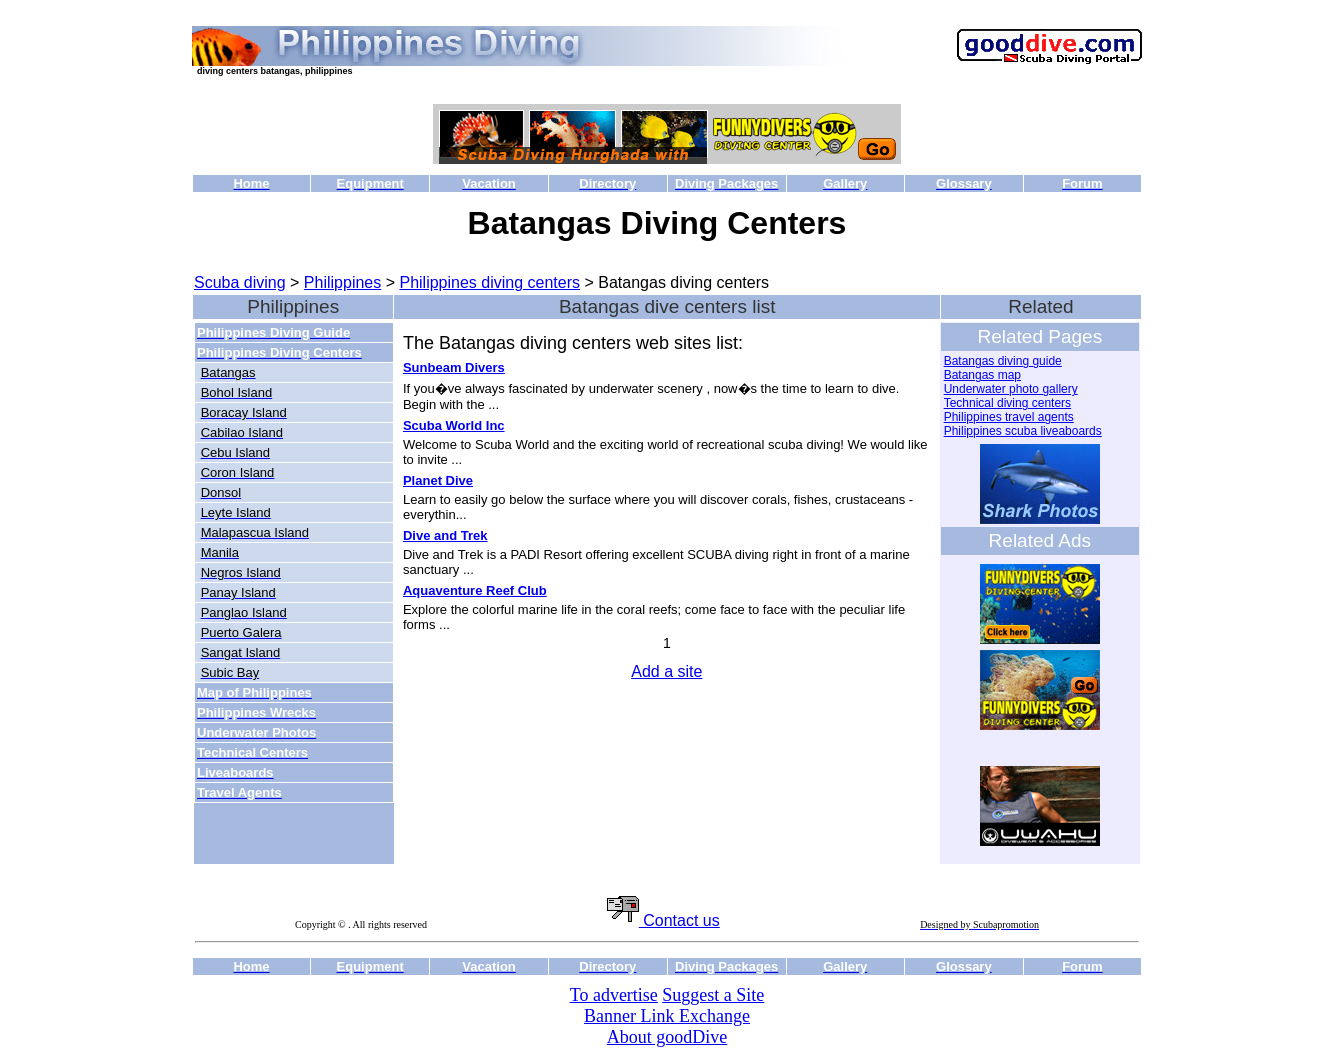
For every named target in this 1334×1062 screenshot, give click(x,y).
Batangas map (982, 375)
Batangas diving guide (1003, 361)
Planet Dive (438, 480)
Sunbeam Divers (454, 367)
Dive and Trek (445, 535)
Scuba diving (240, 282)
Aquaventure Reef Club (475, 590)
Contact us (663, 920)
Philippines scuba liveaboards (1023, 431)
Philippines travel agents (1009, 417)
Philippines (342, 282)
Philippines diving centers (489, 282)
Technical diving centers (1007, 403)
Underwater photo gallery (1011, 389)
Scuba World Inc (454, 425)
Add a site (666, 671)
